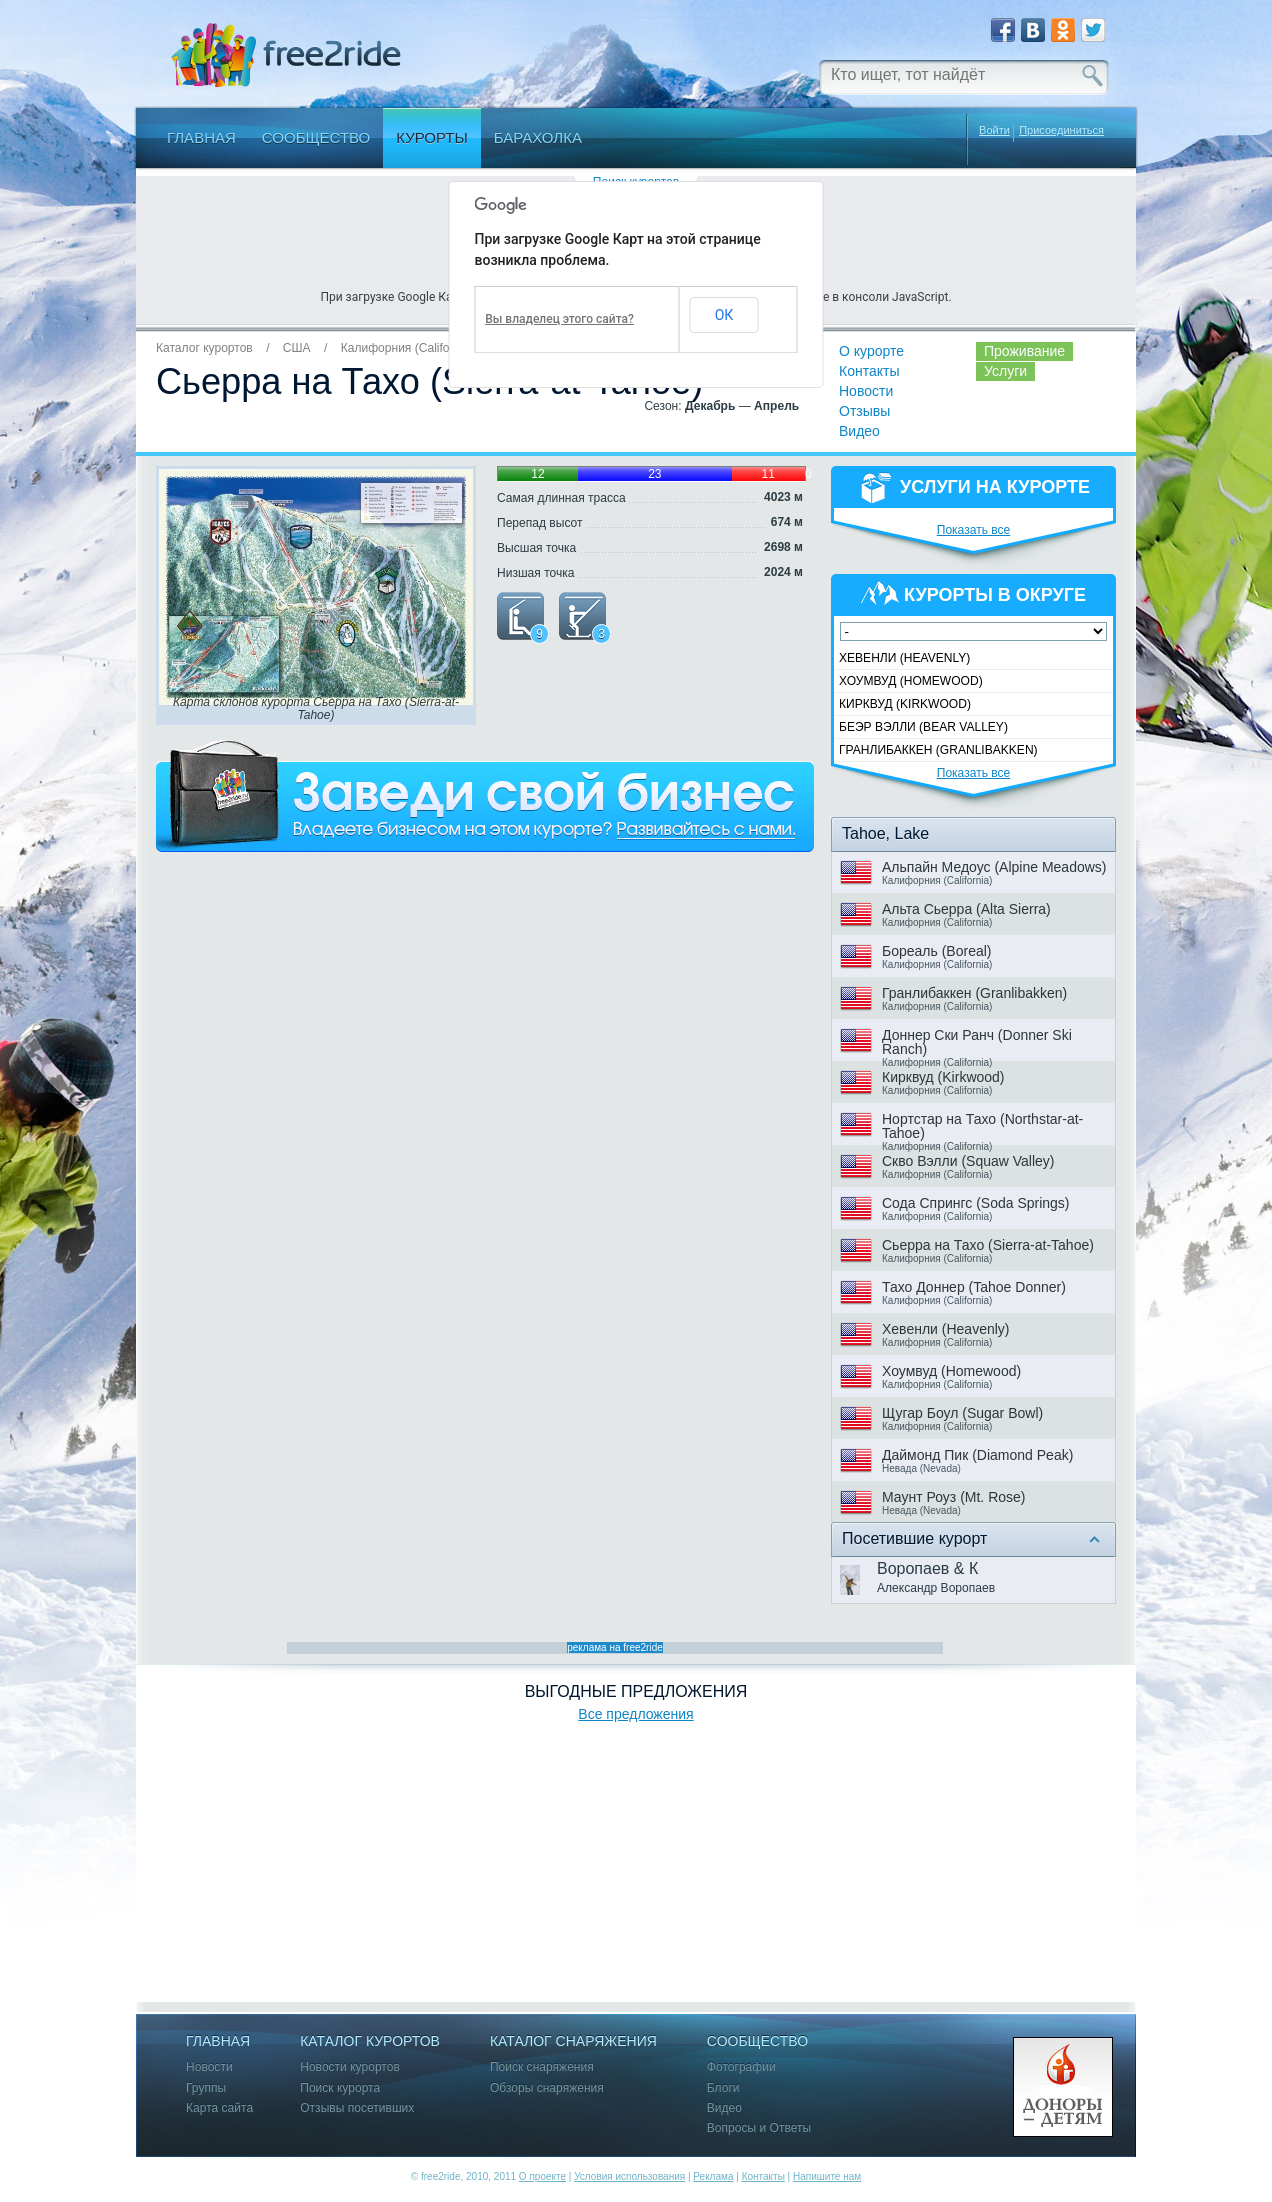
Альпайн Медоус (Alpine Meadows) (994, 867)
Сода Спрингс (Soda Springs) (976, 1203)
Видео (859, 431)
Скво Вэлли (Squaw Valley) (968, 1161)
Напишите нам (827, 2176)
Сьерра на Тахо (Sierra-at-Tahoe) (988, 1245)
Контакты (869, 371)
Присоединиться (1061, 130)
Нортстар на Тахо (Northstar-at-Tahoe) (982, 1126)
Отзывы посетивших (357, 2108)
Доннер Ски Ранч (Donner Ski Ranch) (977, 1042)
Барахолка (538, 137)
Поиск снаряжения (542, 2067)
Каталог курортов (204, 348)
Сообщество (316, 137)
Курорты (432, 137)
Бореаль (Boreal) (936, 951)
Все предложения (635, 1714)
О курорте (871, 351)
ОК (724, 315)
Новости (866, 391)
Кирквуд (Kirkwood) (905, 704)
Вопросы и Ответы (759, 2128)
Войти (994, 130)
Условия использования (629, 2176)
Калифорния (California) (407, 348)
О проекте (542, 2176)
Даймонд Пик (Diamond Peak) (977, 1455)
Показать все (974, 530)
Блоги (723, 2088)
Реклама (713, 2176)
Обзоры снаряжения (547, 2088)
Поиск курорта (340, 2088)
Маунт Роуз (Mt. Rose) (953, 1497)
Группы (206, 2088)
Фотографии (741, 2067)
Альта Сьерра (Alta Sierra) (966, 909)
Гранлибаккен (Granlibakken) (938, 750)
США (297, 348)
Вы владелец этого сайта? (559, 319)
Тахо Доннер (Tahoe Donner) (974, 1287)
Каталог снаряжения (573, 2041)
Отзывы (864, 411)
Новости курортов (350, 2067)
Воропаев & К (927, 1568)
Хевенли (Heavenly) (904, 658)
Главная (201, 137)
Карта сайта (219, 2108)
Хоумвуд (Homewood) (911, 681)
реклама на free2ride (615, 1647)
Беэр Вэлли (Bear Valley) (923, 727)
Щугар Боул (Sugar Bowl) (962, 1413)
